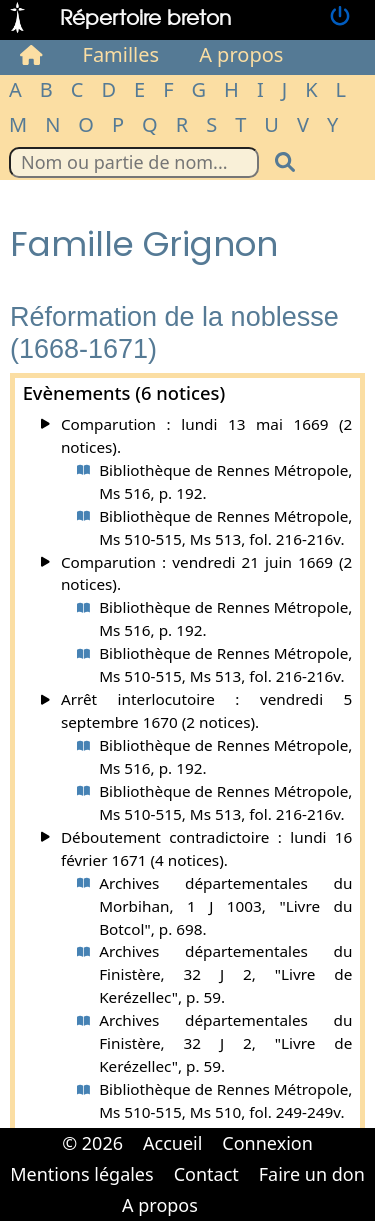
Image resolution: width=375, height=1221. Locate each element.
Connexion (267, 1143)
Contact (206, 1174)
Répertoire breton (145, 16)
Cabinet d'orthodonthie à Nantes (222, 1191)
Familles (121, 54)
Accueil (172, 1143)
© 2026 (92, 1143)
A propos (241, 54)
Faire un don (312, 1174)
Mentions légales (81, 1174)
